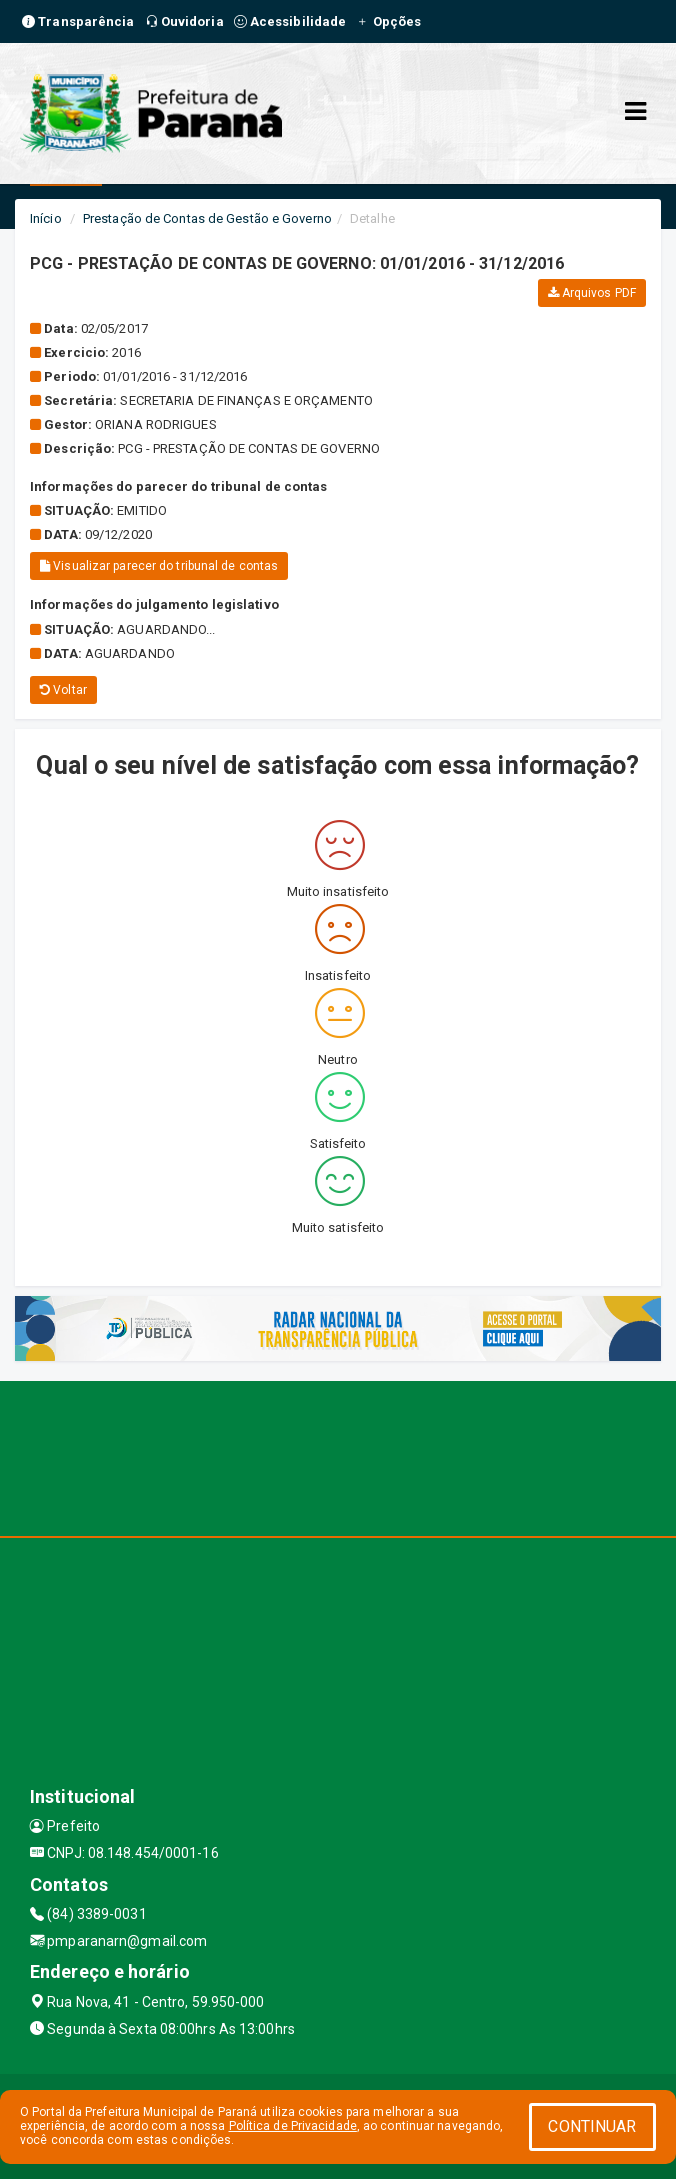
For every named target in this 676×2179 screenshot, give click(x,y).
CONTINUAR (592, 2126)
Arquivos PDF (592, 293)
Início (46, 218)
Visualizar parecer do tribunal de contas (159, 566)
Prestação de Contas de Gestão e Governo (207, 218)
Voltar (63, 690)
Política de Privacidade (293, 2126)
